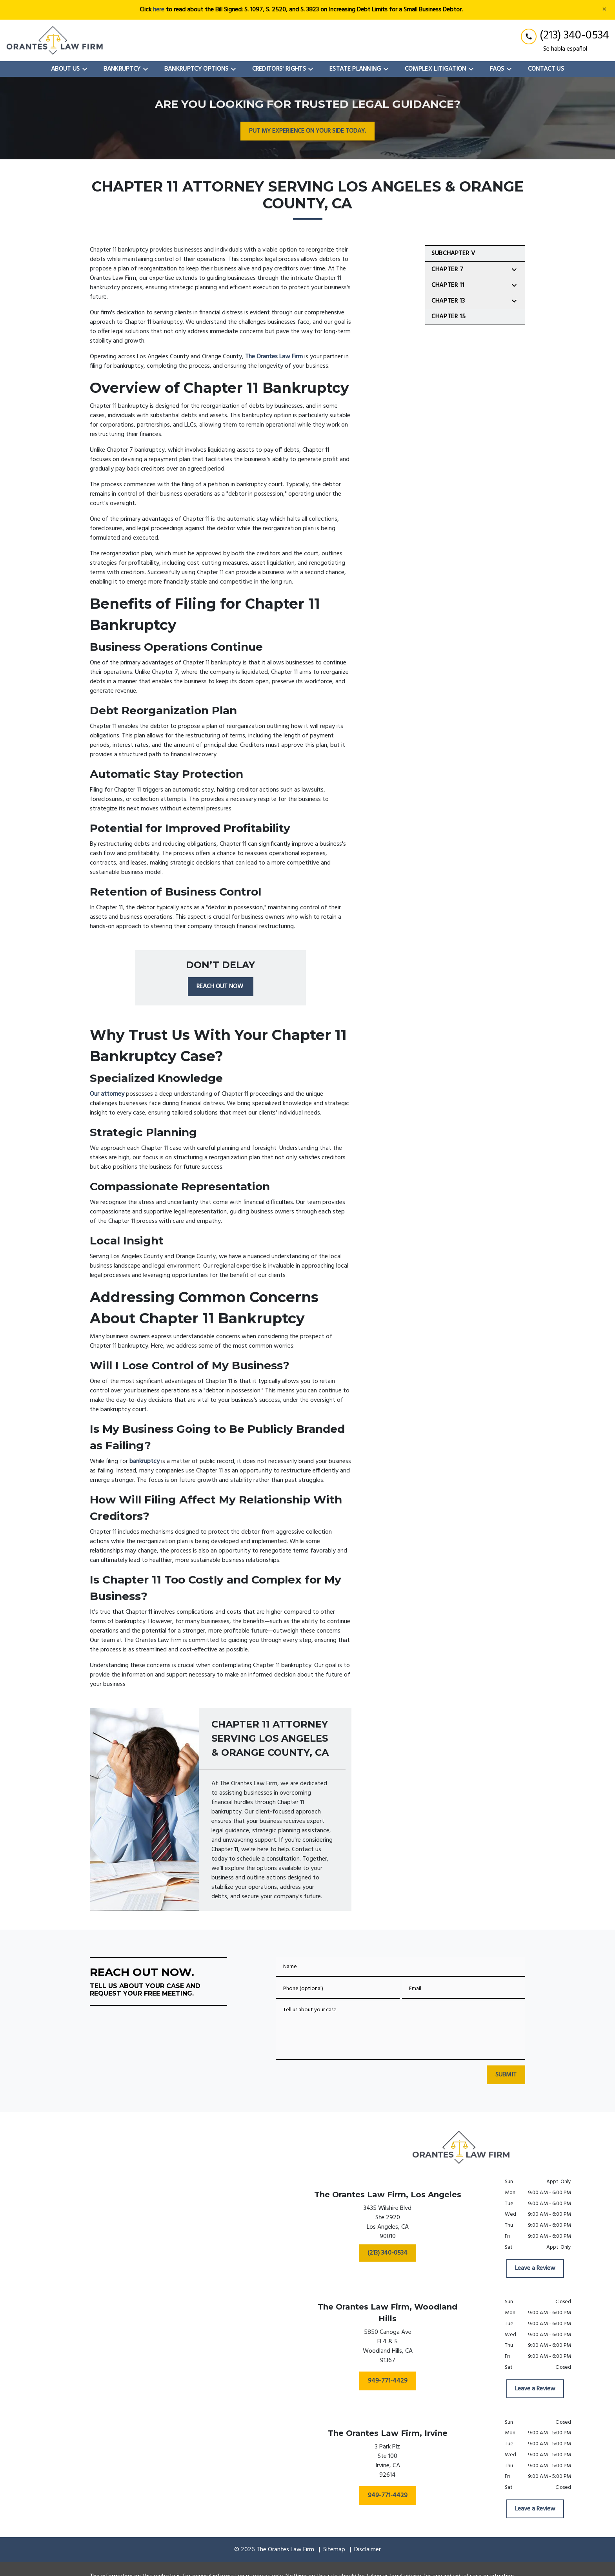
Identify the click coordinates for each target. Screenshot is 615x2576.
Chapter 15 (448, 317)
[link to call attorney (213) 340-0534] (565, 35)
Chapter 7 (447, 269)
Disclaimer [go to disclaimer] (367, 2550)
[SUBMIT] (506, 2074)
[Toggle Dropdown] (87, 69)
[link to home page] (55, 40)
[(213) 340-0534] (387, 2253)
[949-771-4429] (387, 2381)
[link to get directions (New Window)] (387, 2224)
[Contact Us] (546, 69)
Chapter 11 (447, 285)
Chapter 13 (448, 301)
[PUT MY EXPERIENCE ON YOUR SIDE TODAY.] (307, 131)
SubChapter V (453, 253)
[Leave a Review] (535, 2268)
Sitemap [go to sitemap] (334, 2550)
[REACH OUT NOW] (220, 986)
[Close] (604, 9)
